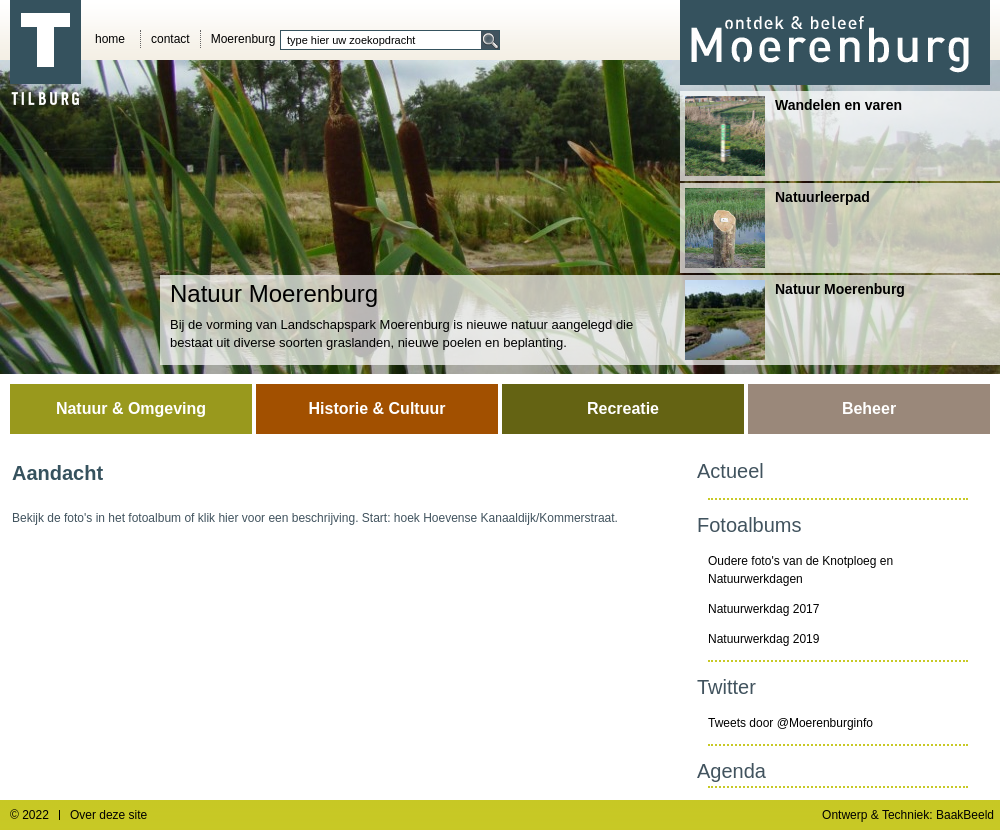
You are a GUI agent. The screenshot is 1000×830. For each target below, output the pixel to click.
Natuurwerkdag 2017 (763, 609)
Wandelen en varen (793, 136)
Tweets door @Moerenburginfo (790, 723)
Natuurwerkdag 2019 (763, 639)
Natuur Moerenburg (795, 320)
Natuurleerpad (777, 228)
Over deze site (108, 815)
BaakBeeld (965, 815)
